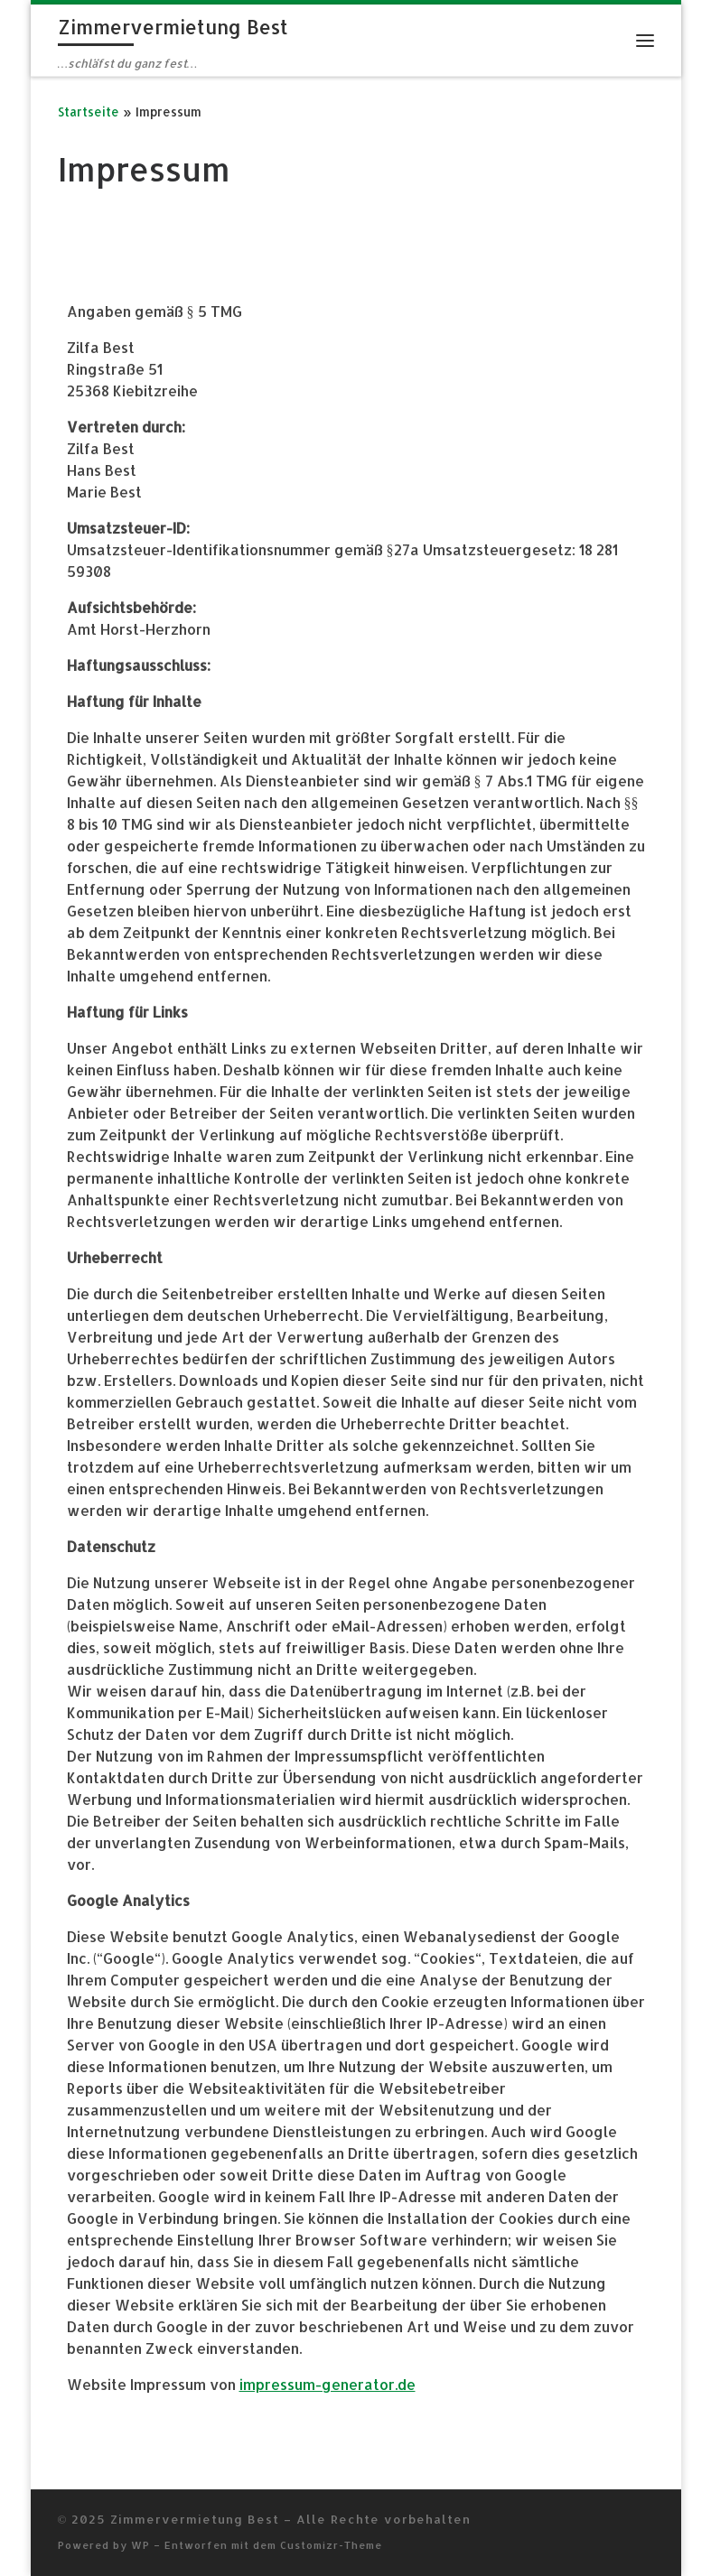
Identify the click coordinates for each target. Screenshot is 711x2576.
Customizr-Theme (331, 2545)
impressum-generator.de (327, 2384)
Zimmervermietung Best (194, 2518)
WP (140, 2545)
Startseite (88, 111)
